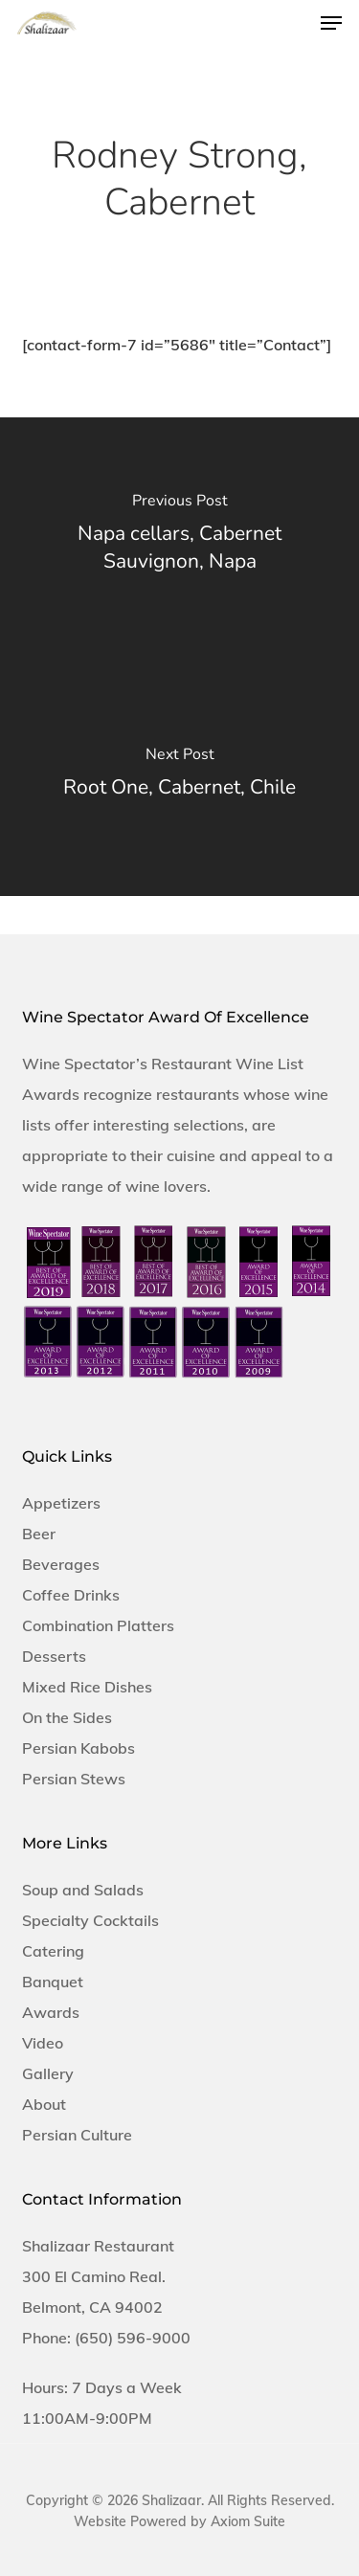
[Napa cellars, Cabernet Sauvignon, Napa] (179, 537)
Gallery (48, 2073)
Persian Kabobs (78, 1748)
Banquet (52, 1981)
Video (42, 2042)
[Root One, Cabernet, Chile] (179, 776)
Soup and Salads (83, 1889)
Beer (39, 1533)
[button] (331, 23)
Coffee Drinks (71, 1594)
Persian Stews (73, 1778)
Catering (53, 1950)
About (44, 2104)
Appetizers (61, 1502)
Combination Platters (98, 1625)
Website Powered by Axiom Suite (179, 2521)
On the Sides (67, 1717)
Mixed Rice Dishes (87, 1686)
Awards (50, 2012)
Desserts (54, 1656)
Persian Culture (77, 2134)
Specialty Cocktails (90, 1920)
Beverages (61, 1564)
